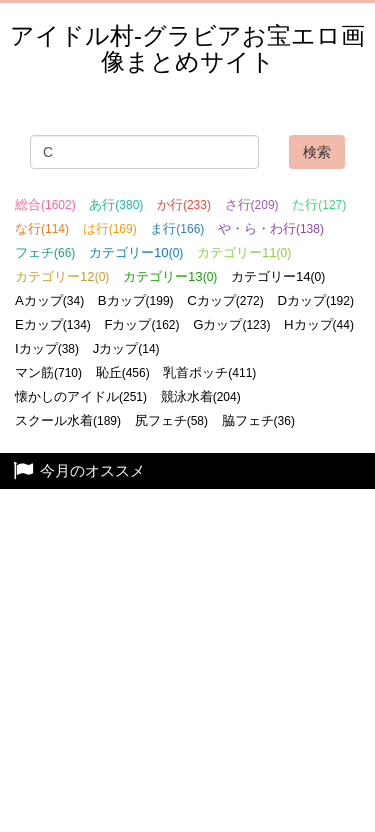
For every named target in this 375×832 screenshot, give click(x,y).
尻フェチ (171, 420)
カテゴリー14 (278, 276)
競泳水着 (201, 396)
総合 (45, 204)
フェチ (45, 252)
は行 (110, 228)
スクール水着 (68, 420)
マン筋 (48, 372)
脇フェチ (258, 420)
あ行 (116, 204)
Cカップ (225, 300)
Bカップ (136, 300)
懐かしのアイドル (81, 396)
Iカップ (47, 348)
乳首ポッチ (209, 372)
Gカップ (231, 324)
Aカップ (49, 300)
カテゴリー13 (170, 276)
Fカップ (141, 324)
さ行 (252, 204)
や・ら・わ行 (271, 228)
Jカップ (126, 348)
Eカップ (53, 324)
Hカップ (319, 324)
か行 (184, 204)
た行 (319, 204)
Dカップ (315, 300)
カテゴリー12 (62, 276)
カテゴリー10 (136, 252)
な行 (42, 228)
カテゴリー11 (244, 252)
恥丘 (123, 372)
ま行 (177, 228)
